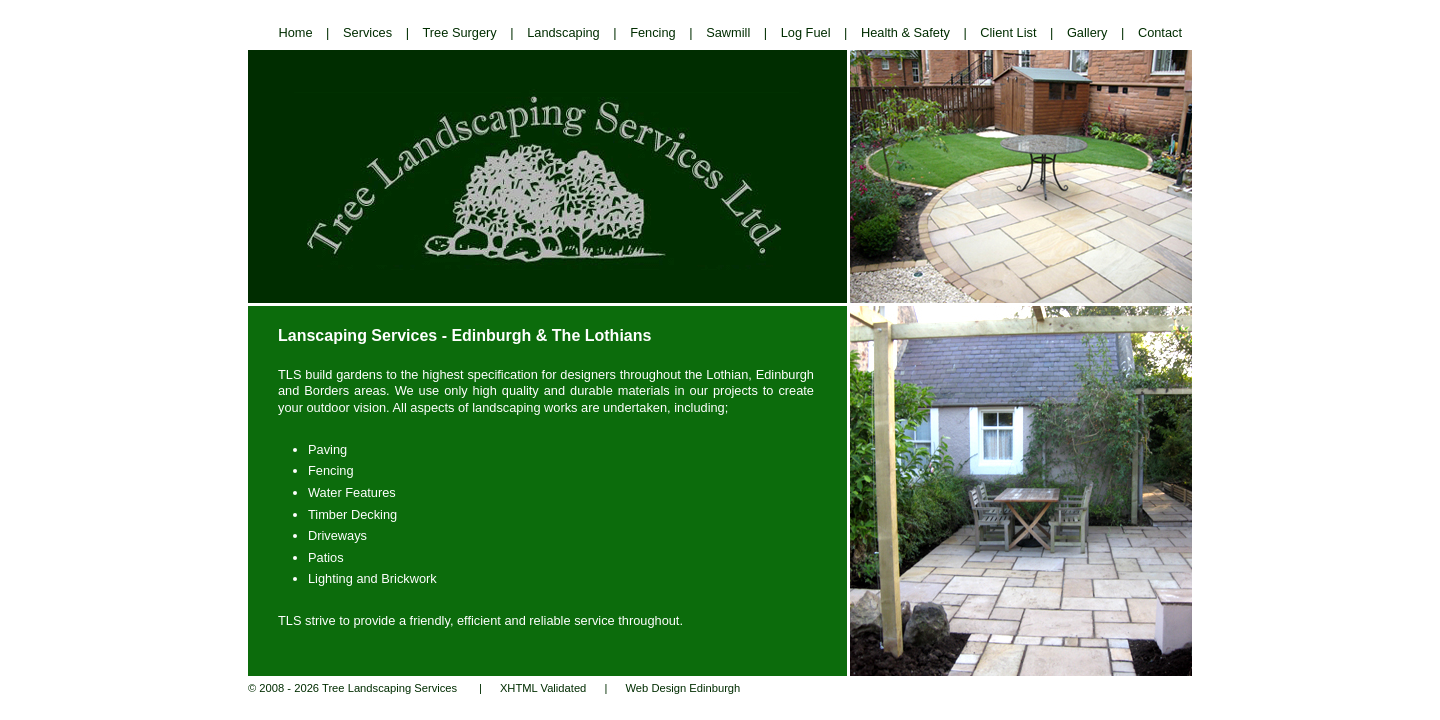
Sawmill (728, 32)
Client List (1008, 32)
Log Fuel (806, 32)
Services (367, 32)
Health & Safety (905, 32)
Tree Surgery (460, 32)
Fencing (653, 32)
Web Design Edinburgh (682, 688)
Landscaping (563, 32)
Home (295, 32)
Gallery (1087, 32)
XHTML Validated (543, 688)
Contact (1160, 32)
